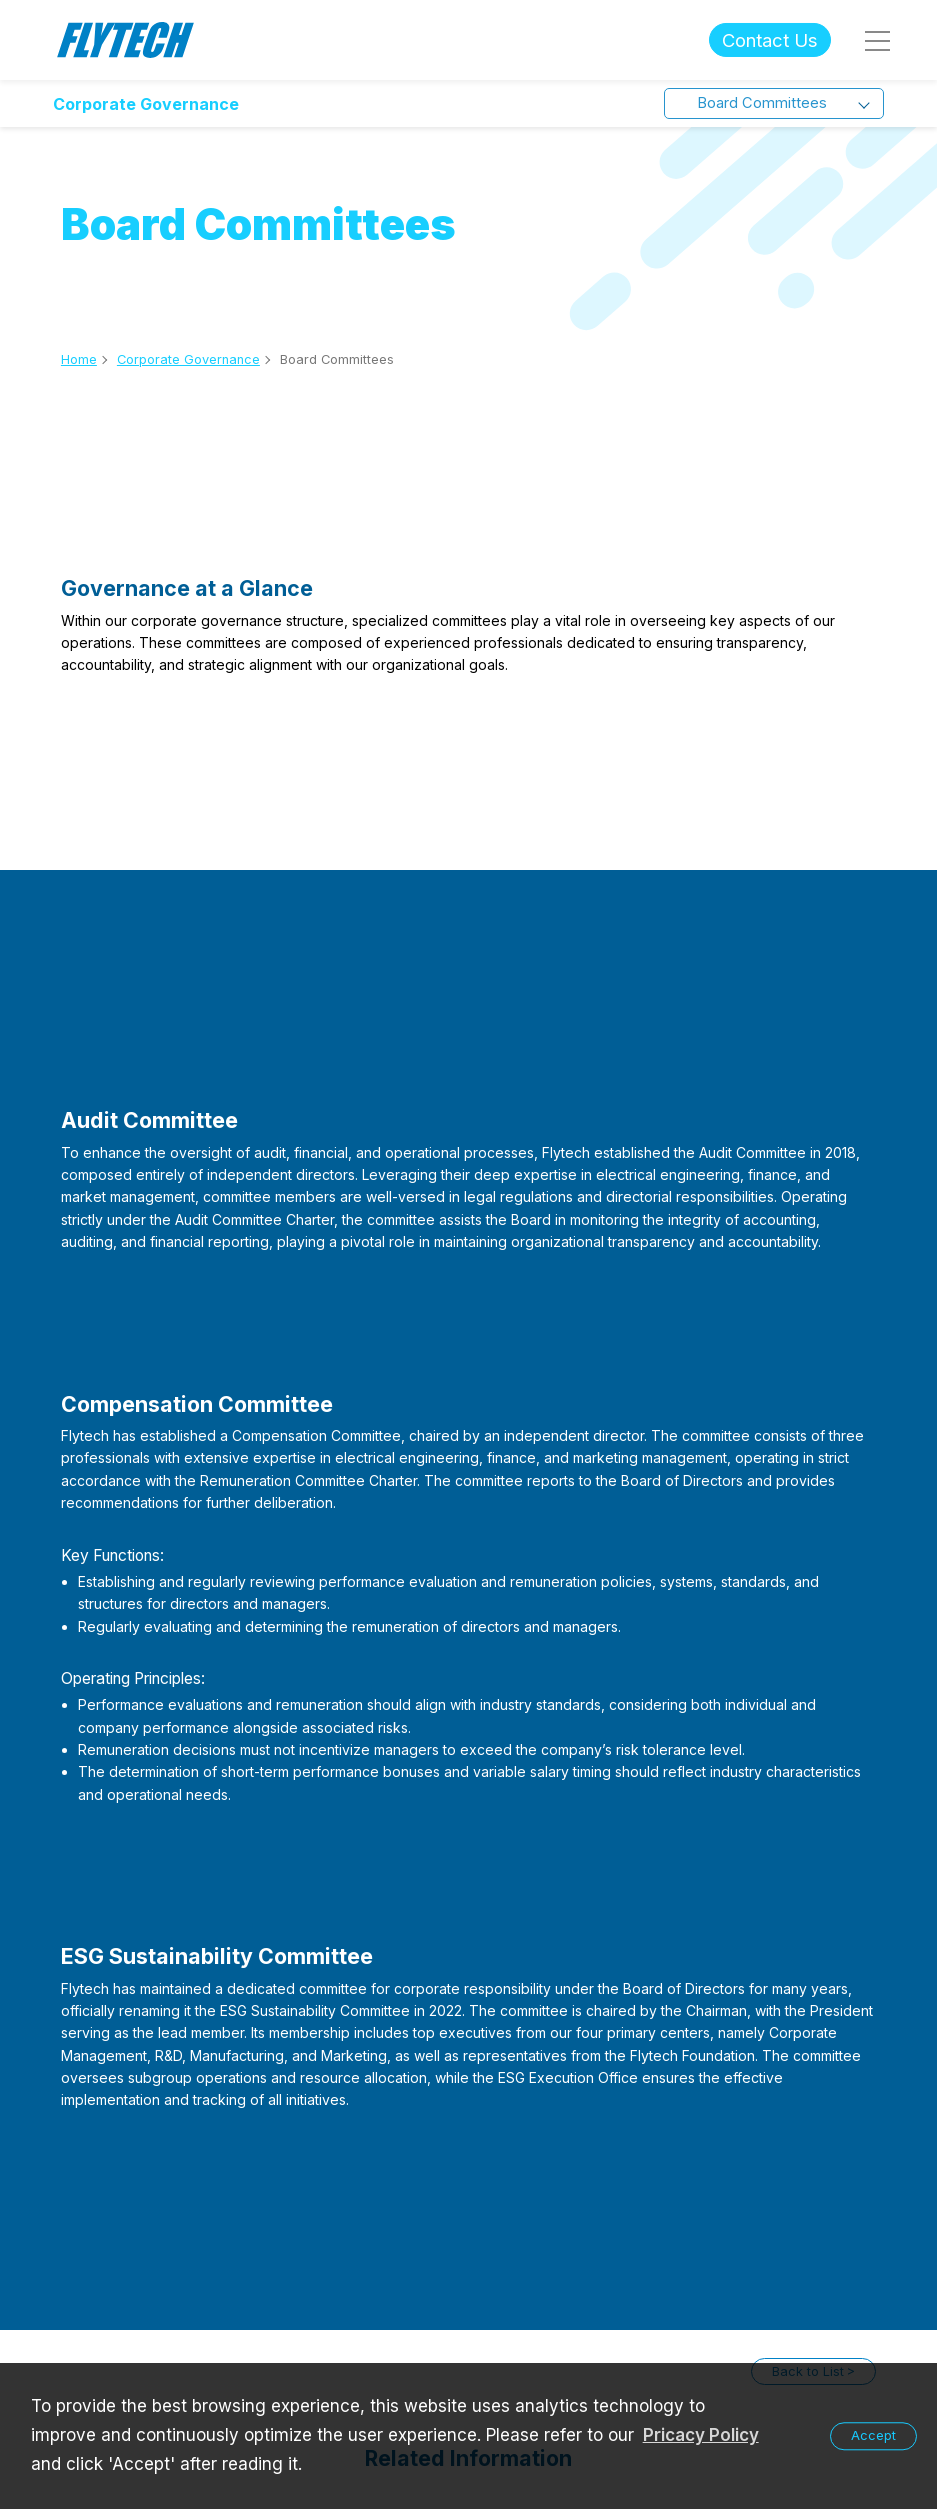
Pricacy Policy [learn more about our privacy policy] (701, 2435)
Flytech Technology (126, 40)
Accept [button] (873, 2435)
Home (79, 359)
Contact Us (770, 40)
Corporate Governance (146, 104)
